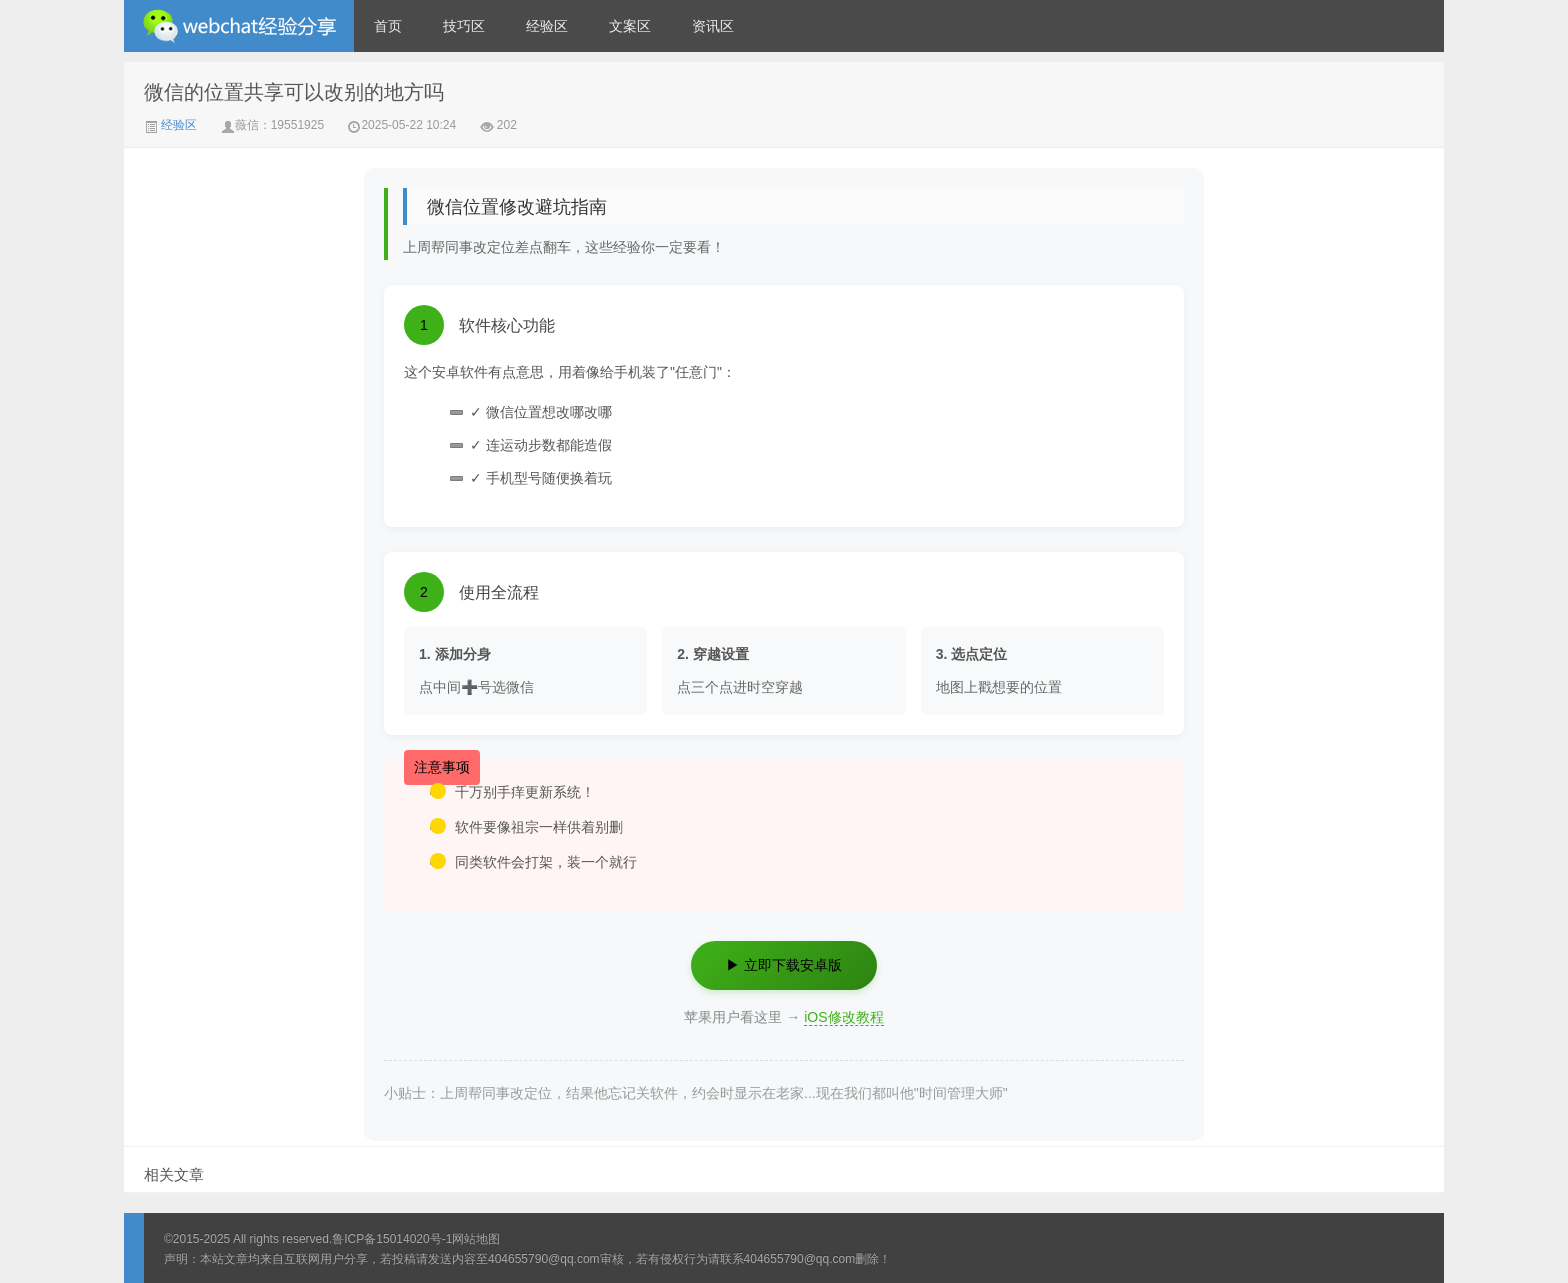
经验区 (547, 26)
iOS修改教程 (843, 1017)
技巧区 (464, 26)
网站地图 (476, 1239)
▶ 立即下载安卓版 (784, 965)
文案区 (630, 26)
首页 (388, 26)
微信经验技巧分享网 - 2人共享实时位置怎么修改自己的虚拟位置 (239, 26)
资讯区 (713, 26)
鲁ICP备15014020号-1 (392, 1239)
